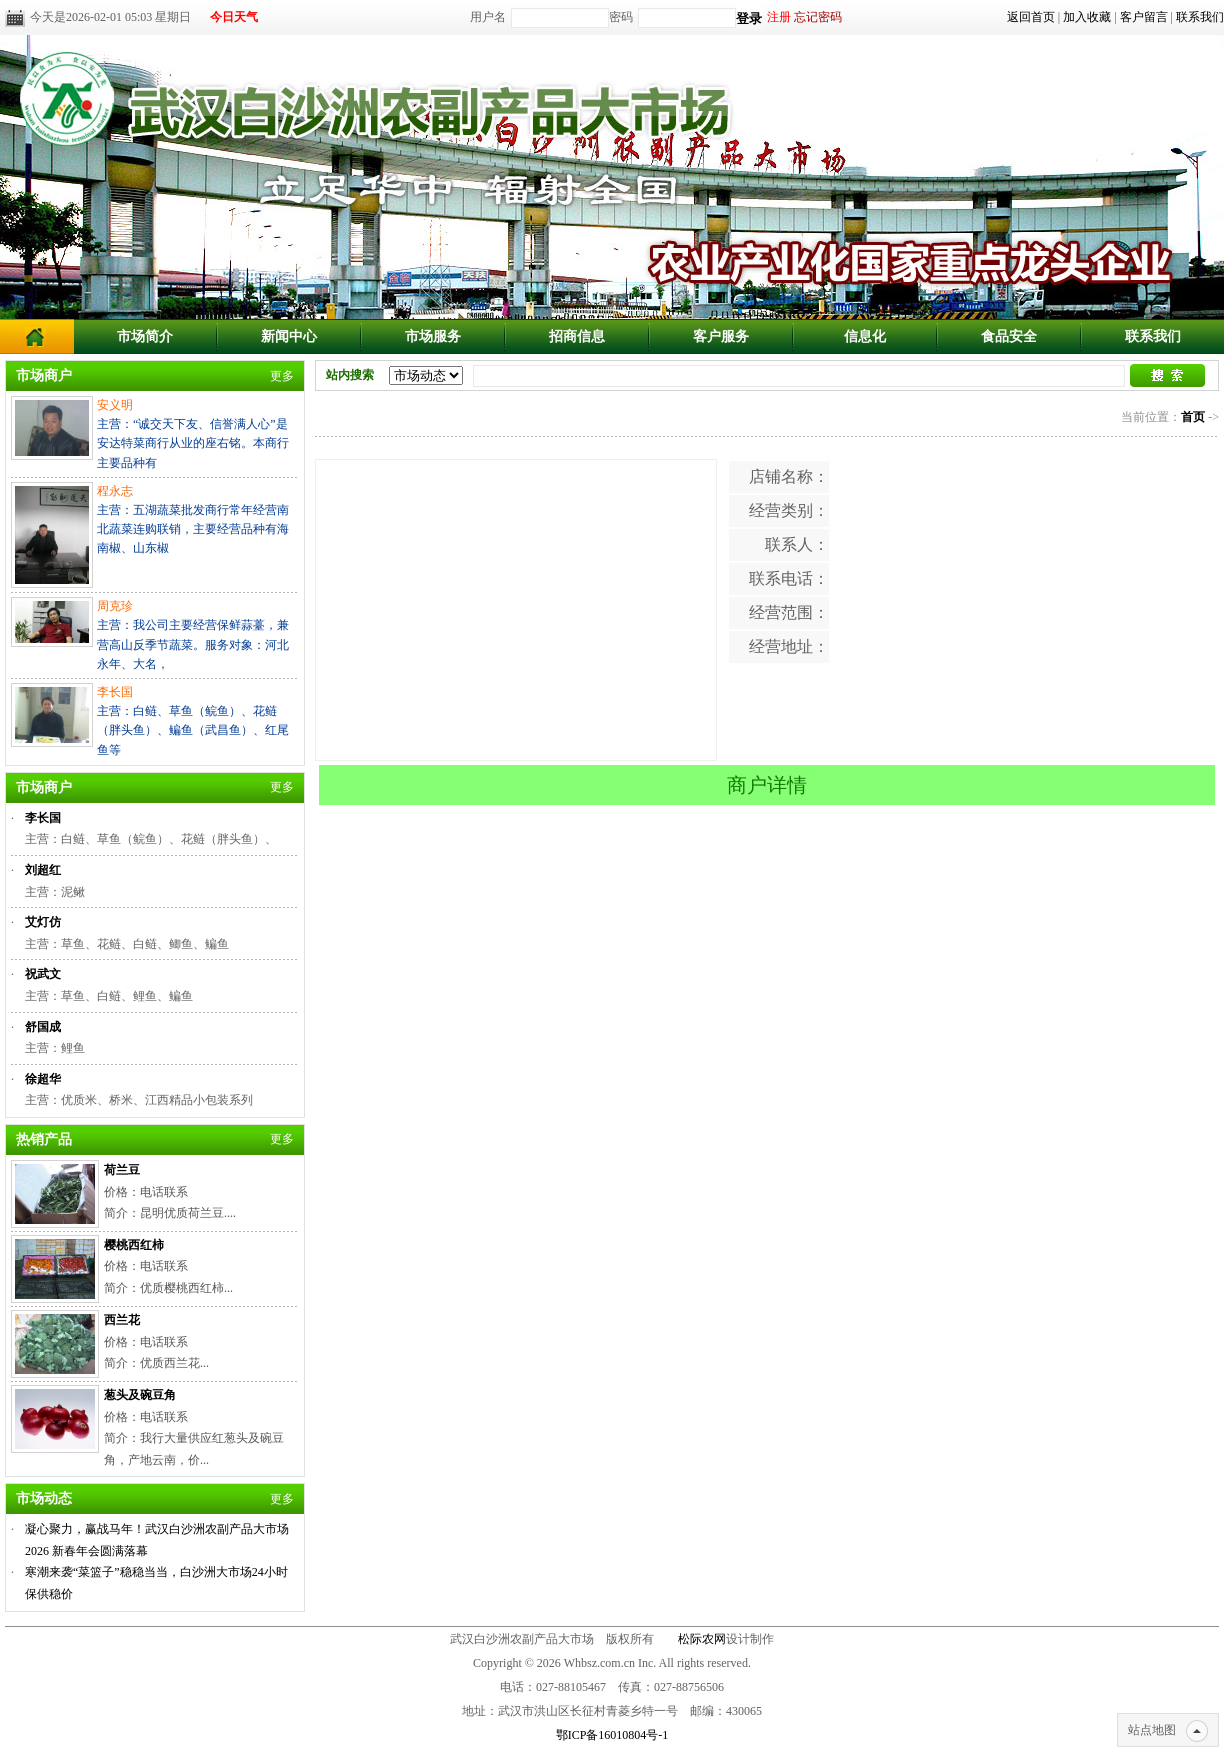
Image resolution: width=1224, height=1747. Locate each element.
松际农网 (702, 1639)
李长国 (43, 818)
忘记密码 (818, 17)
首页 (1193, 417)
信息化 (865, 336)
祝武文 (43, 974)
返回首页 (1031, 17)
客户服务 (721, 336)
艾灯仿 (43, 922)
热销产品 (44, 1139)
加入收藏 (1087, 17)
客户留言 (1144, 17)
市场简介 (145, 336)
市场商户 (44, 375)
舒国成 (43, 1027)
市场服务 (433, 336)
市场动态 (44, 1498)
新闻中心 (289, 336)
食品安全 (1009, 336)
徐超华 (43, 1079)
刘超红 (43, 870)
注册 (779, 17)
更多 (282, 376)
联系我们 (1200, 17)
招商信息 (577, 336)
